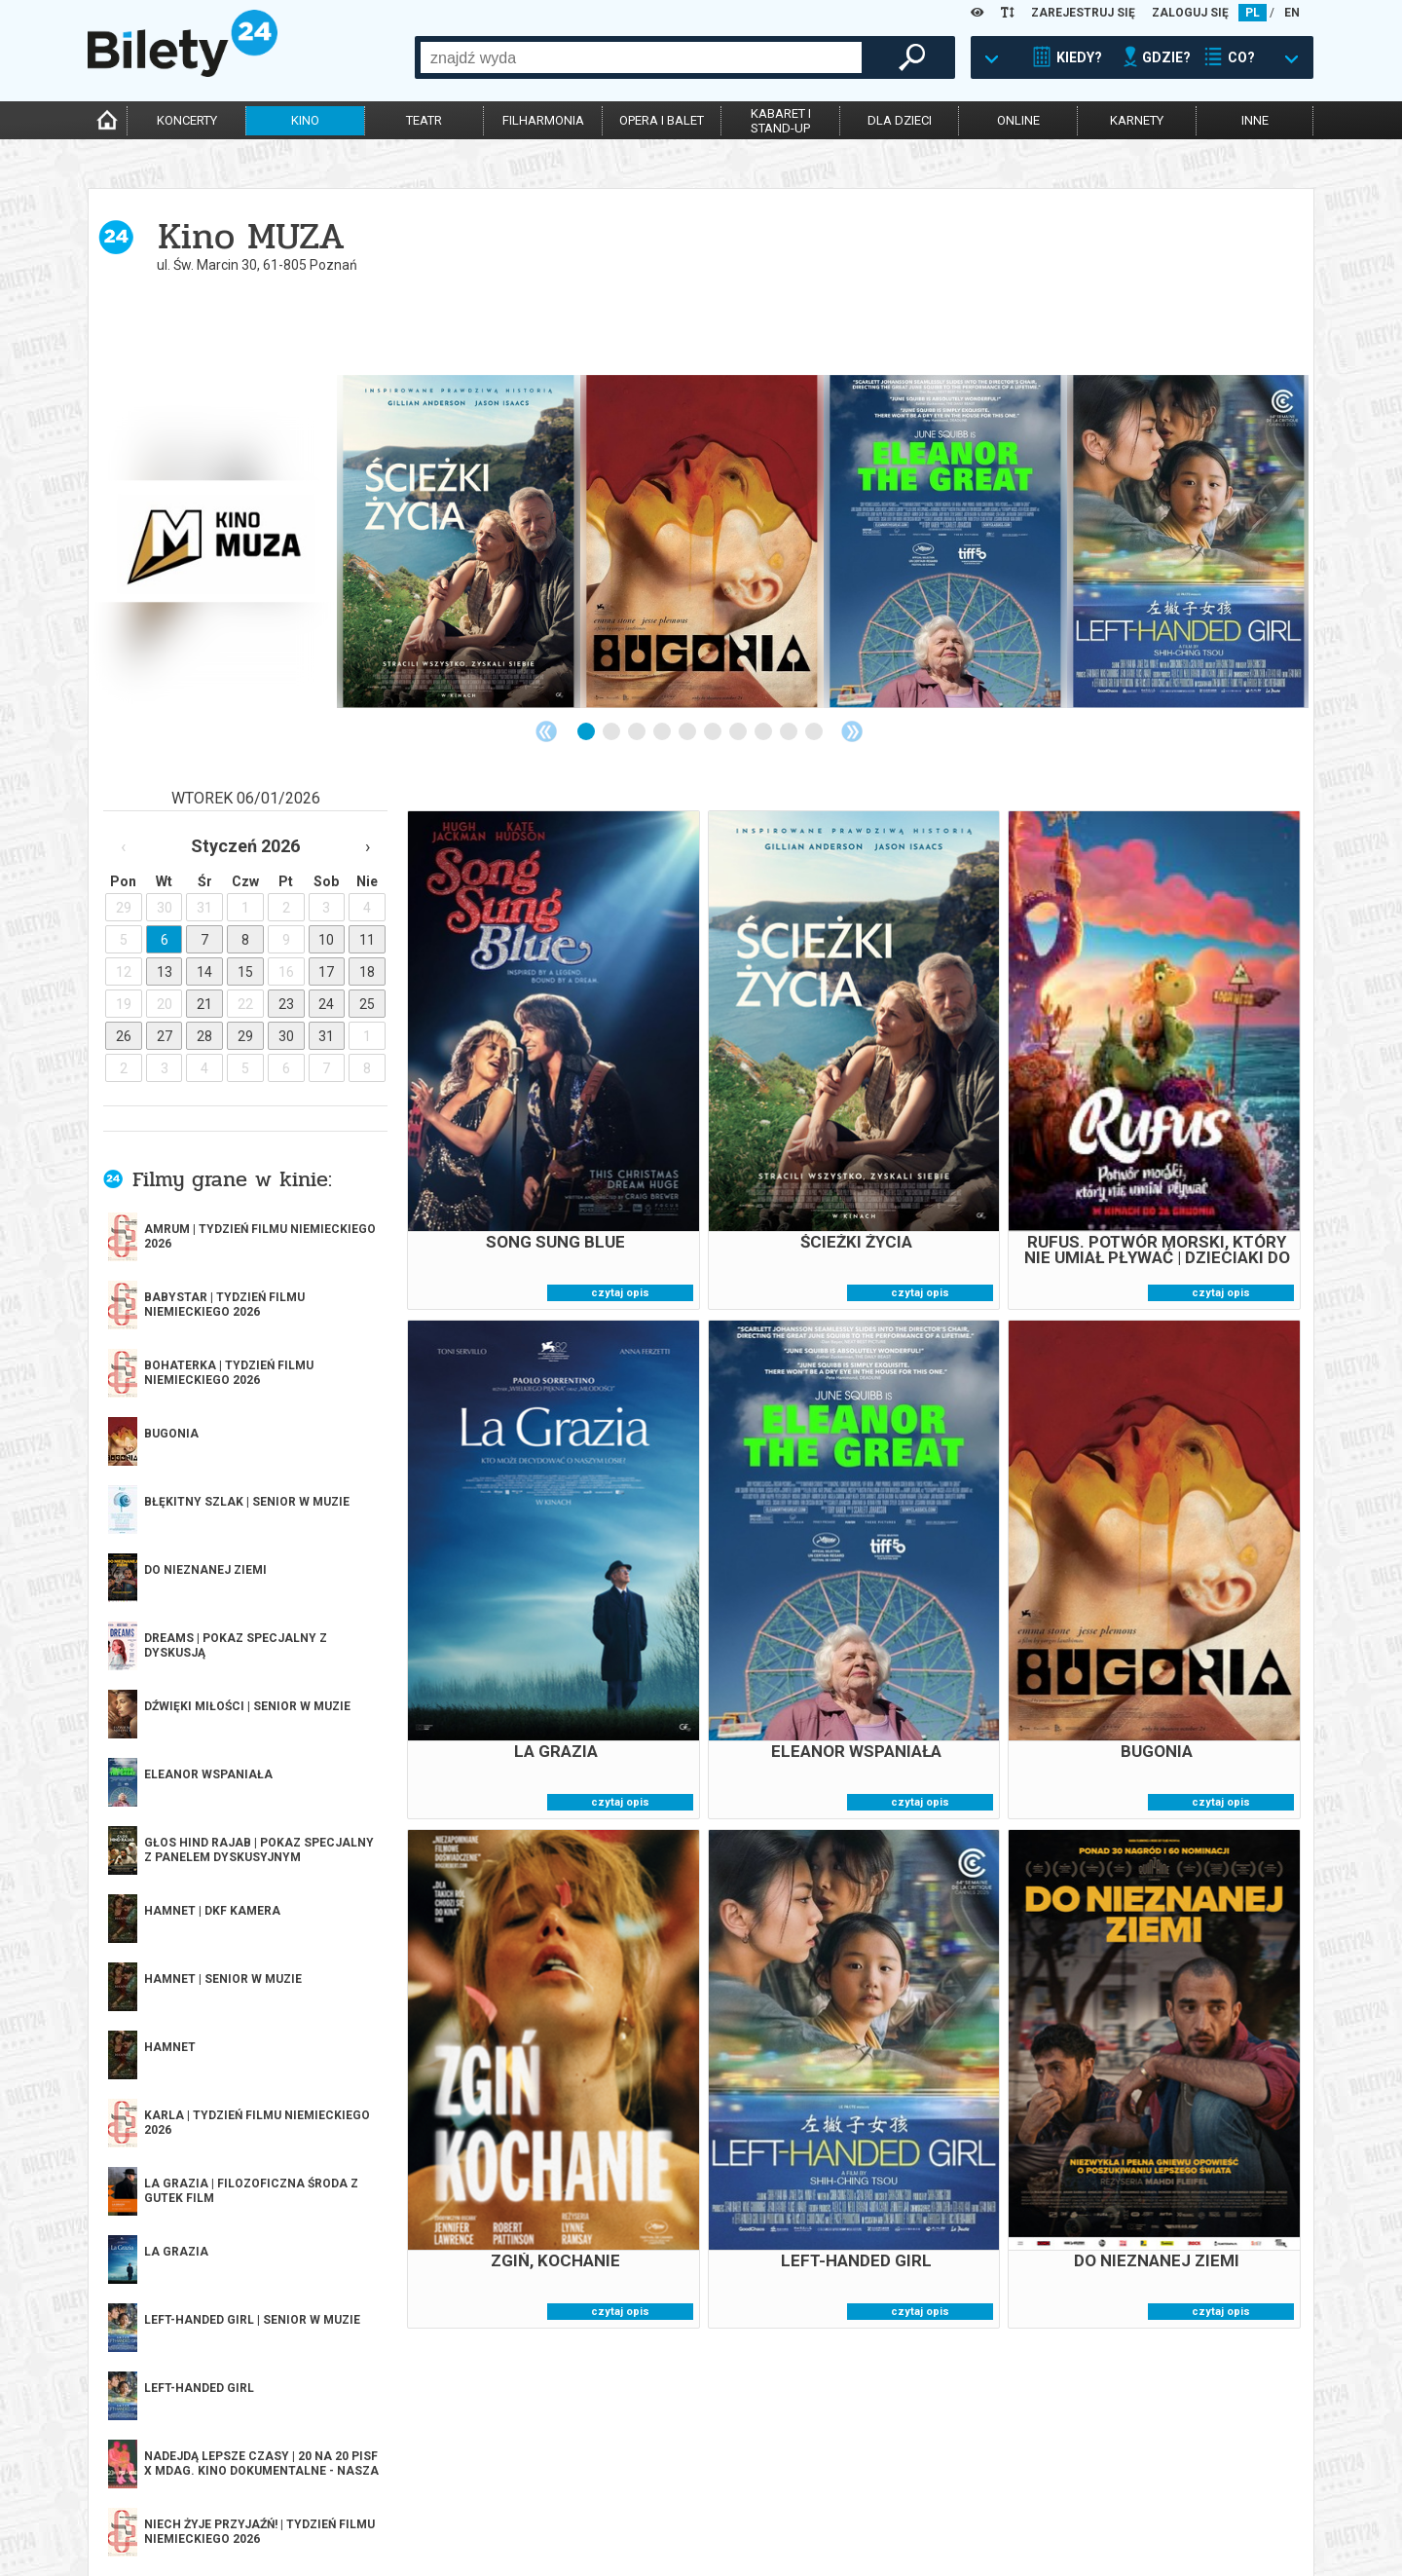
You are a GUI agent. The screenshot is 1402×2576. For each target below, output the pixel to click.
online (1018, 120)
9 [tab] (789, 732)
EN (1292, 12)
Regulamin (854, 2467)
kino (305, 120)
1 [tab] (587, 732)
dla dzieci (899, 120)
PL (1252, 12)
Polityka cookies (873, 2500)
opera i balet (661, 120)
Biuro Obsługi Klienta (396, 2467)
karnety (1136, 120)
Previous (546, 731)
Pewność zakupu (873, 2484)
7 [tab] (739, 732)
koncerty (187, 120)
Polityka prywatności (889, 2517)
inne (1255, 120)
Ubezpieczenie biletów (397, 2533)
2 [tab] (612, 732)
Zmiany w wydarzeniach (402, 2517)
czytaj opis (620, 1293)
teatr (424, 120)
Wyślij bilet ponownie (398, 2484)
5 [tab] (688, 732)
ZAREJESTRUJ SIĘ (1083, 12)
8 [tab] (764, 732)
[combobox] (641, 57)
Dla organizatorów (635, 2467)
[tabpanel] (215, 541)
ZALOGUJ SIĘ (1190, 12)
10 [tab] (815, 732)
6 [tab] (713, 732)
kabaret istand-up (781, 120)
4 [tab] (663, 732)
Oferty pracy (863, 2533)
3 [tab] (637, 732)
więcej (176, 1703)
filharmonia (543, 120)
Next (852, 731)
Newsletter (367, 2500)
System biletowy (627, 2484)
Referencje (610, 2500)
